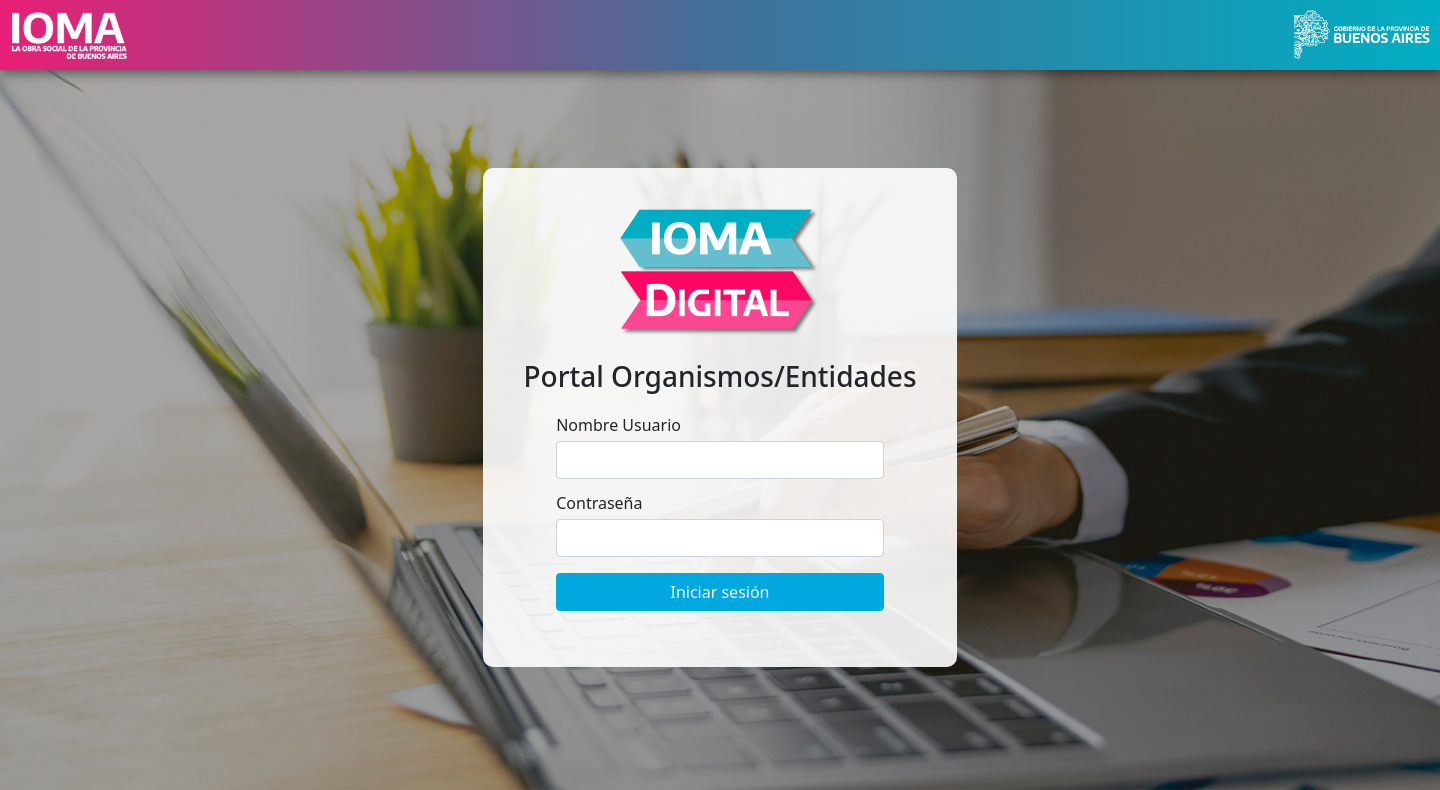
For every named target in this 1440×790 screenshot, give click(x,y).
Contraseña (599, 503)
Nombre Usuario (618, 425)
